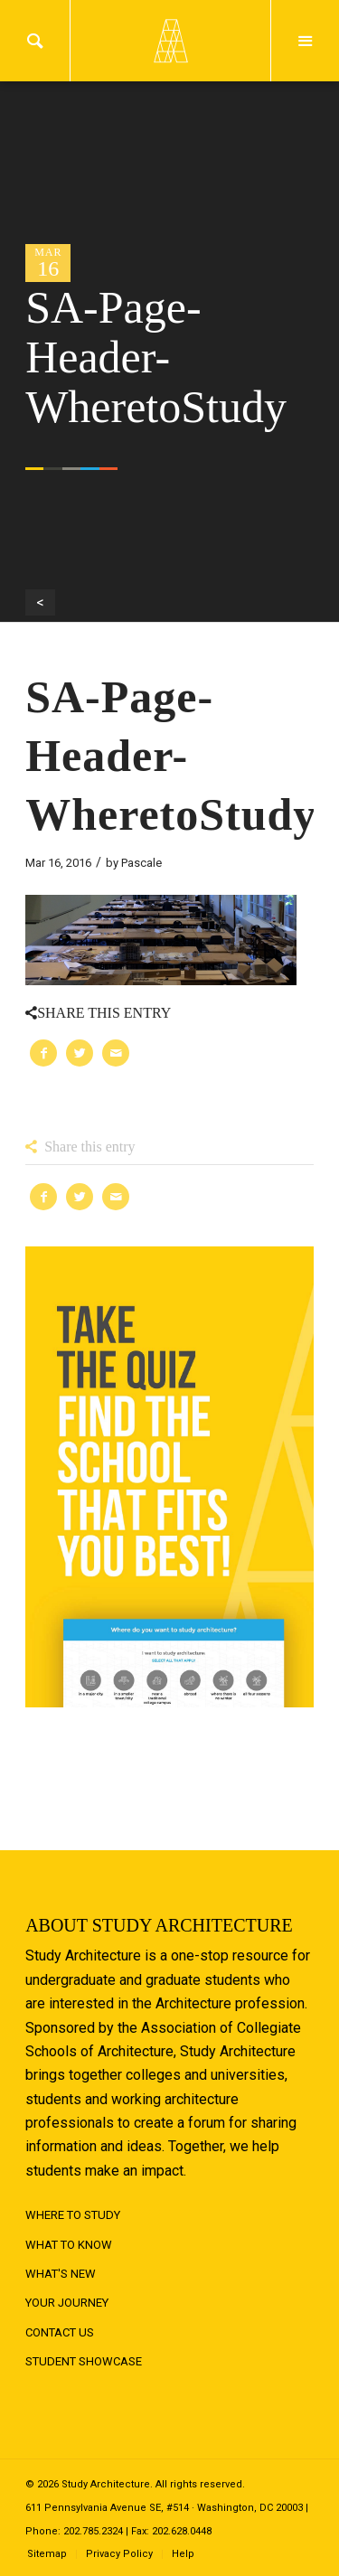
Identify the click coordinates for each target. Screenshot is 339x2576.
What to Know (68, 2245)
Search (35, 40)
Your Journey (66, 2302)
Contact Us (59, 2332)
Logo (170, 40)
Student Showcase (83, 2361)
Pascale (141, 863)
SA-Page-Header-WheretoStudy (170, 756)
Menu (305, 40)
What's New (60, 2273)
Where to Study (72, 2215)
